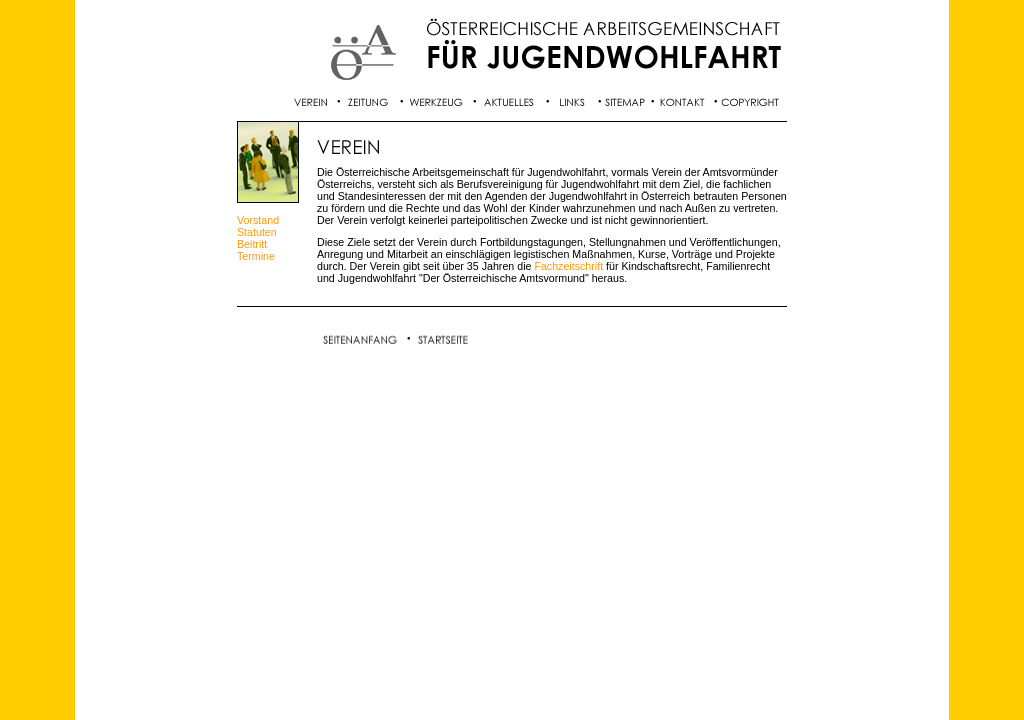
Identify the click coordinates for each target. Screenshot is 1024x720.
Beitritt (252, 244)
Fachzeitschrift (568, 266)
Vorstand (258, 220)
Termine (256, 256)
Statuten (257, 232)
